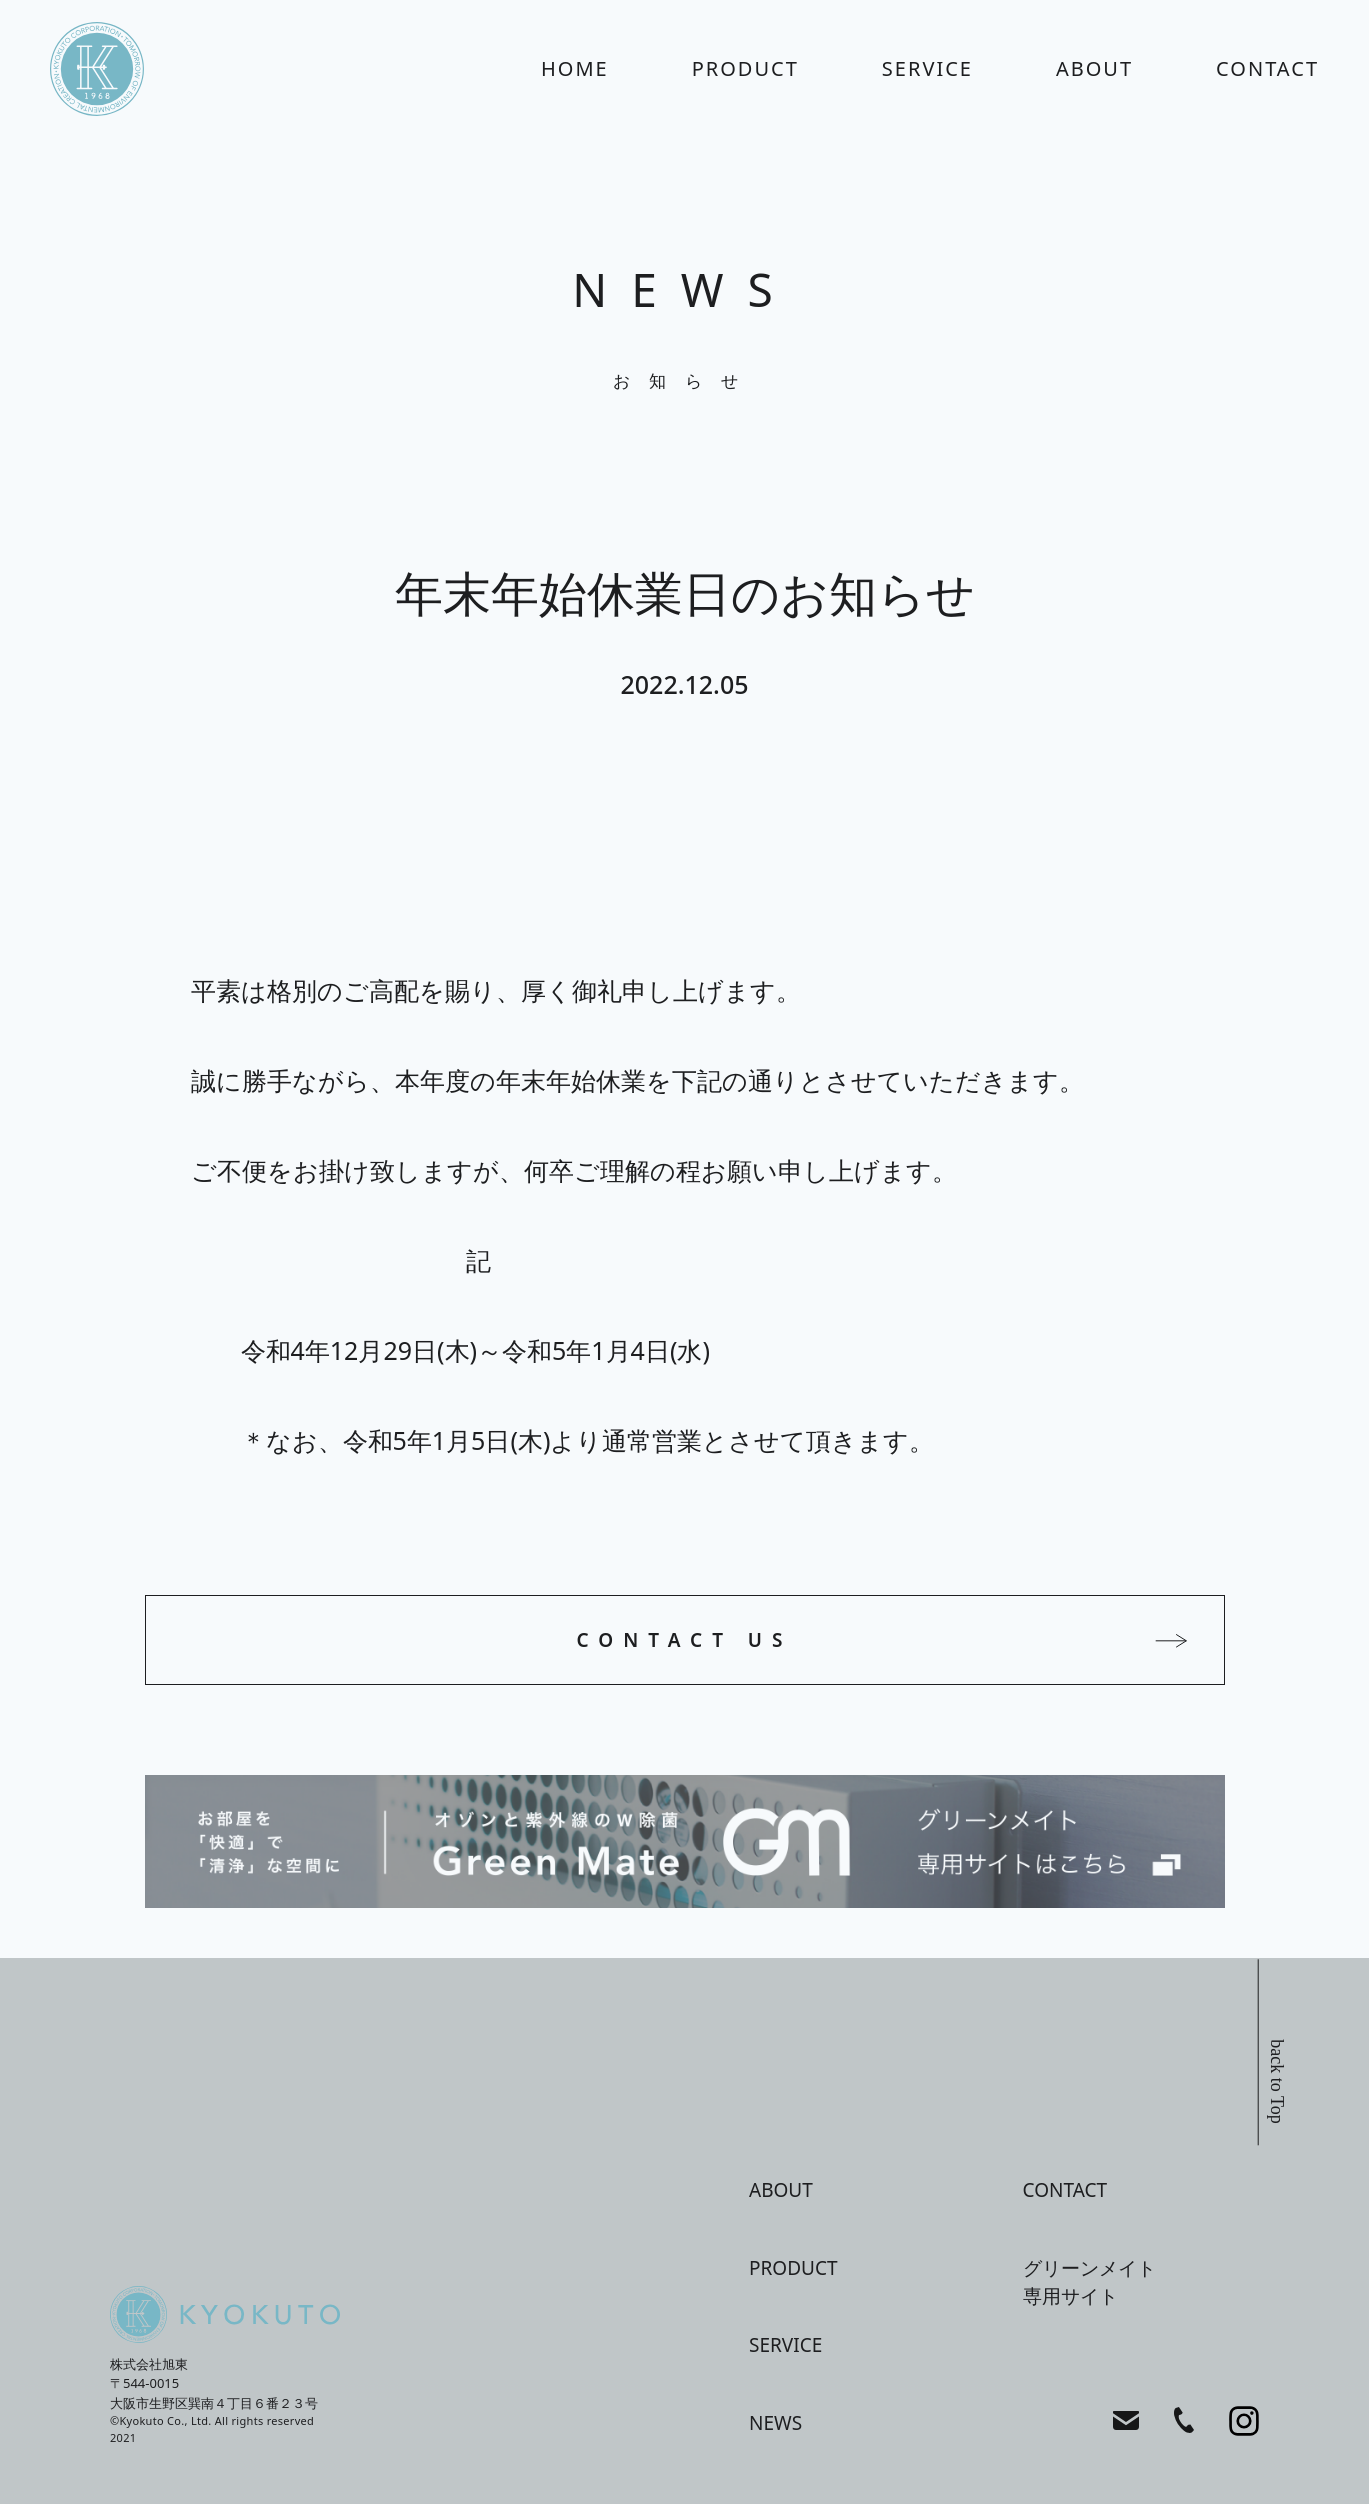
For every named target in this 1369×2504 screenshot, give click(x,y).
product (745, 68)
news (775, 2423)
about (1094, 68)
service (927, 68)
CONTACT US (685, 1640)
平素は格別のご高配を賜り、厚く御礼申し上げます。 (496, 990)
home (575, 68)
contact (1267, 68)
